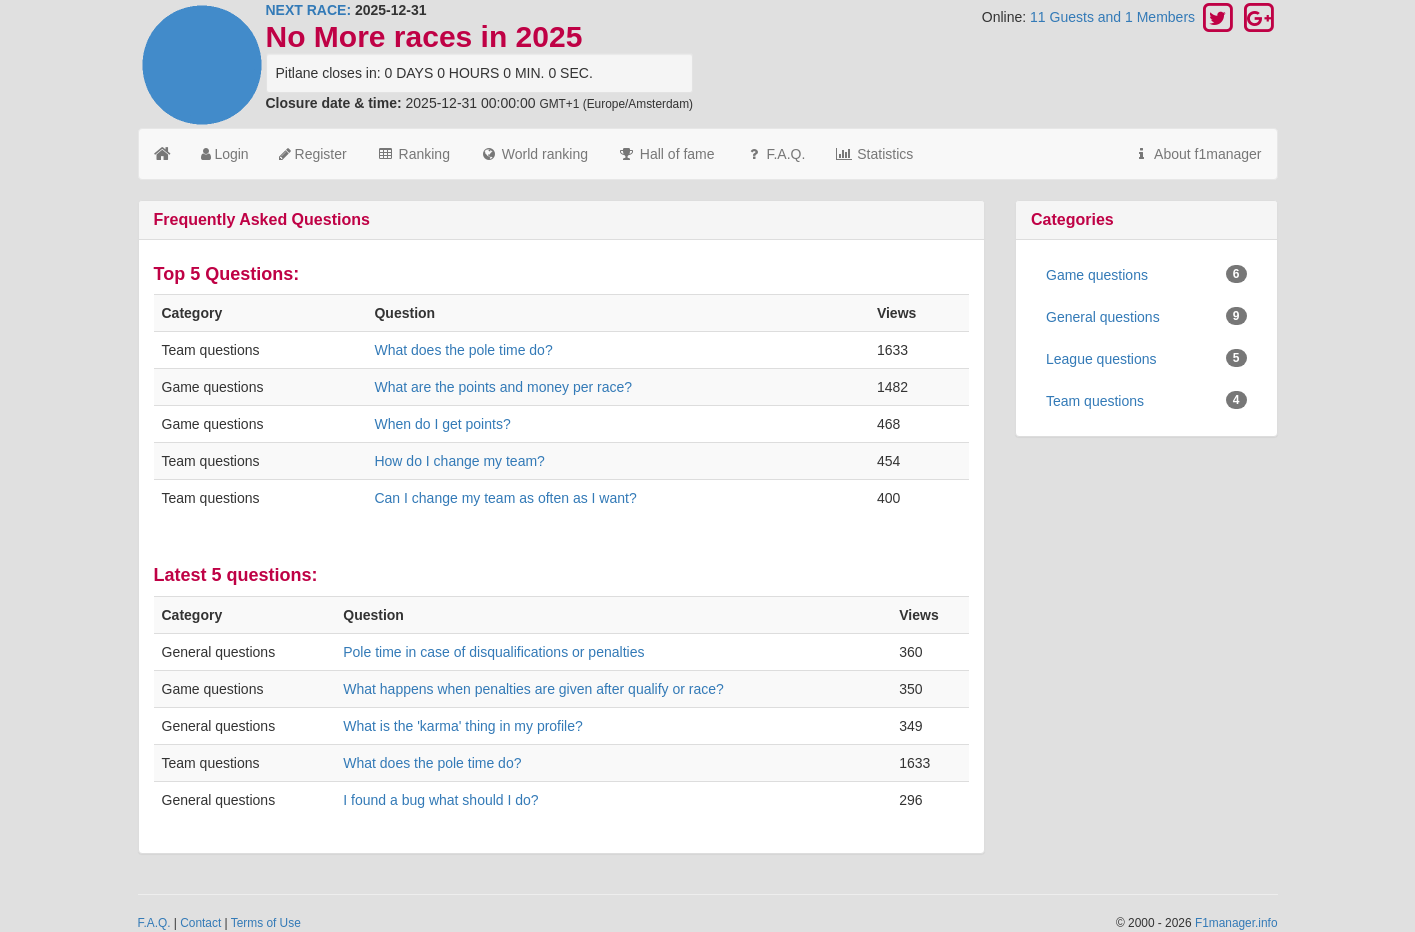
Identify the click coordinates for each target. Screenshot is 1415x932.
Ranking (413, 154)
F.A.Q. (775, 154)
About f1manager (1197, 154)
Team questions (1146, 400)
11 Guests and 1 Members (1114, 17)
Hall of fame (666, 154)
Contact (200, 923)
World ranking (534, 154)
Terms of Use (266, 923)
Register (313, 154)
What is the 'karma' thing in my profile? (463, 726)
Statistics (874, 154)
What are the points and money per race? (503, 387)
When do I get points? (442, 424)
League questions (1146, 358)
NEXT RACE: (309, 10)
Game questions (1146, 274)
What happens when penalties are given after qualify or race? (533, 689)
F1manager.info (1236, 923)
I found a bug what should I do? (440, 800)
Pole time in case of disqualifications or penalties (493, 652)
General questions (1146, 316)
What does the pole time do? (463, 350)
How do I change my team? (459, 461)
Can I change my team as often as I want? (505, 498)
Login (225, 154)
